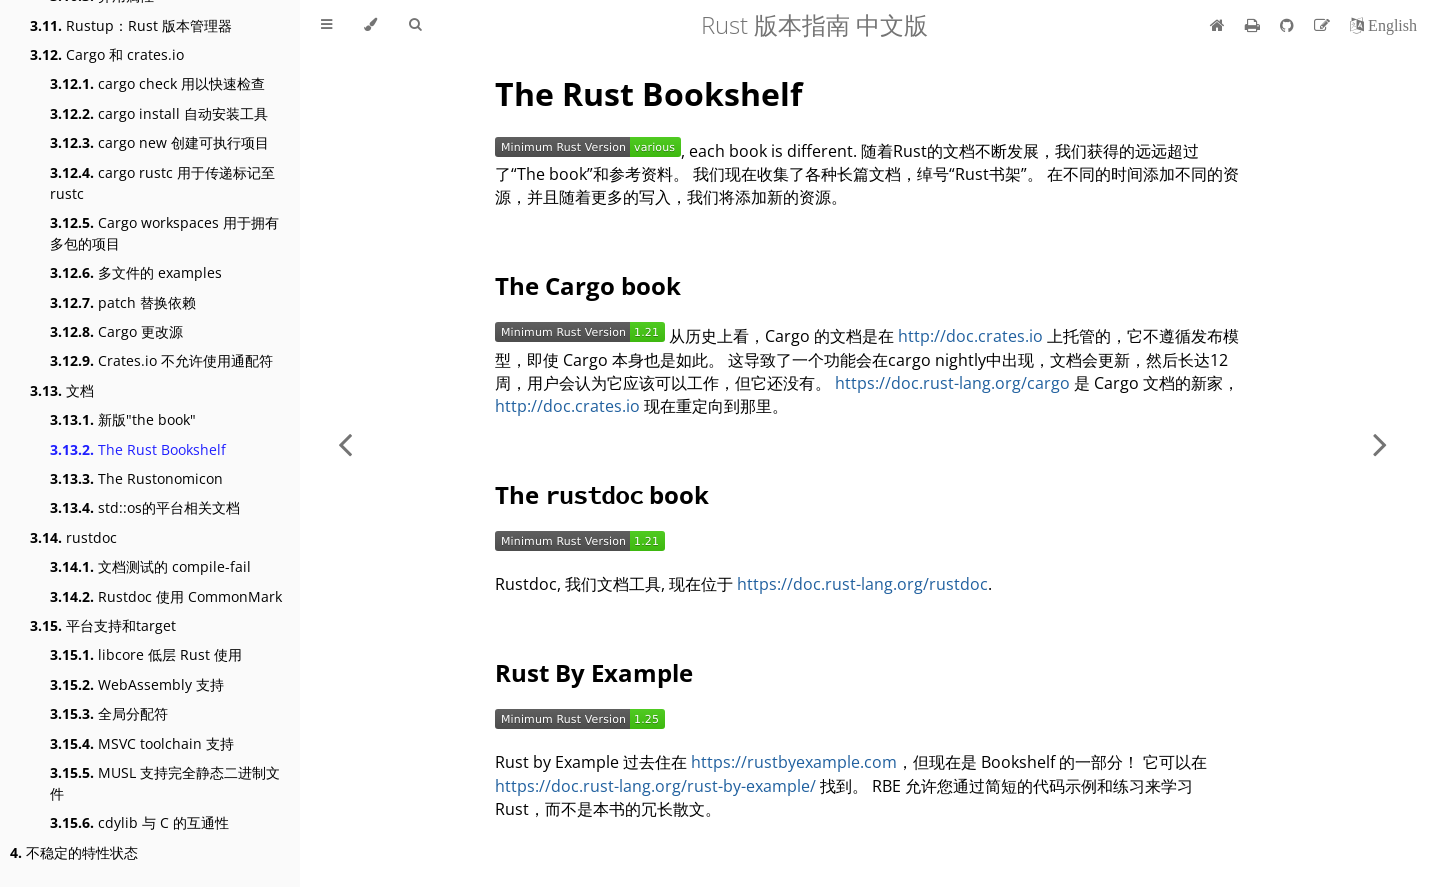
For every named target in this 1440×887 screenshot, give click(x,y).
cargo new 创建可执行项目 (159, 142)
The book (602, 494)
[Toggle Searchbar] (415, 25)
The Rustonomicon (136, 478)
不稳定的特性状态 (74, 852)
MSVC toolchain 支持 (142, 743)
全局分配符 (109, 713)
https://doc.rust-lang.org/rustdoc (862, 584)
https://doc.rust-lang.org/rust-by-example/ (655, 786)
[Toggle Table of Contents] (326, 25)
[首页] (1217, 25)
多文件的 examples (136, 272)
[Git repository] (1289, 25)
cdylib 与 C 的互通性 (139, 822)
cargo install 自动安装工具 (159, 113)
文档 (62, 390)
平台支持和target (103, 625)
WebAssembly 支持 (137, 684)
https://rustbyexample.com (794, 762)
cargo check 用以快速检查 (157, 83)
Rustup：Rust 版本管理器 (131, 25)
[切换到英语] (1383, 25)
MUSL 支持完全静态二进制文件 (165, 783)
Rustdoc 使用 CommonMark (166, 596)
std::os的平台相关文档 (145, 507)
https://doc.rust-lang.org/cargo (952, 383)
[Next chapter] (1380, 443)
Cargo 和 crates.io (107, 54)
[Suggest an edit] (1324, 25)
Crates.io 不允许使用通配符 (161, 360)
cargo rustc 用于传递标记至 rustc (162, 183)
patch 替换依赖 (123, 302)
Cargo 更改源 (116, 331)
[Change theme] (370, 25)
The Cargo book (588, 285)
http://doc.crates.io (970, 336)
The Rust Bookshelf (138, 449)
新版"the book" (123, 419)
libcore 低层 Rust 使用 (146, 654)
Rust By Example (594, 672)
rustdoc (73, 537)
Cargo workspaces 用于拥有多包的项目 (164, 233)
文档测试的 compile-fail (150, 566)
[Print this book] (1254, 25)
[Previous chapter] (345, 443)
